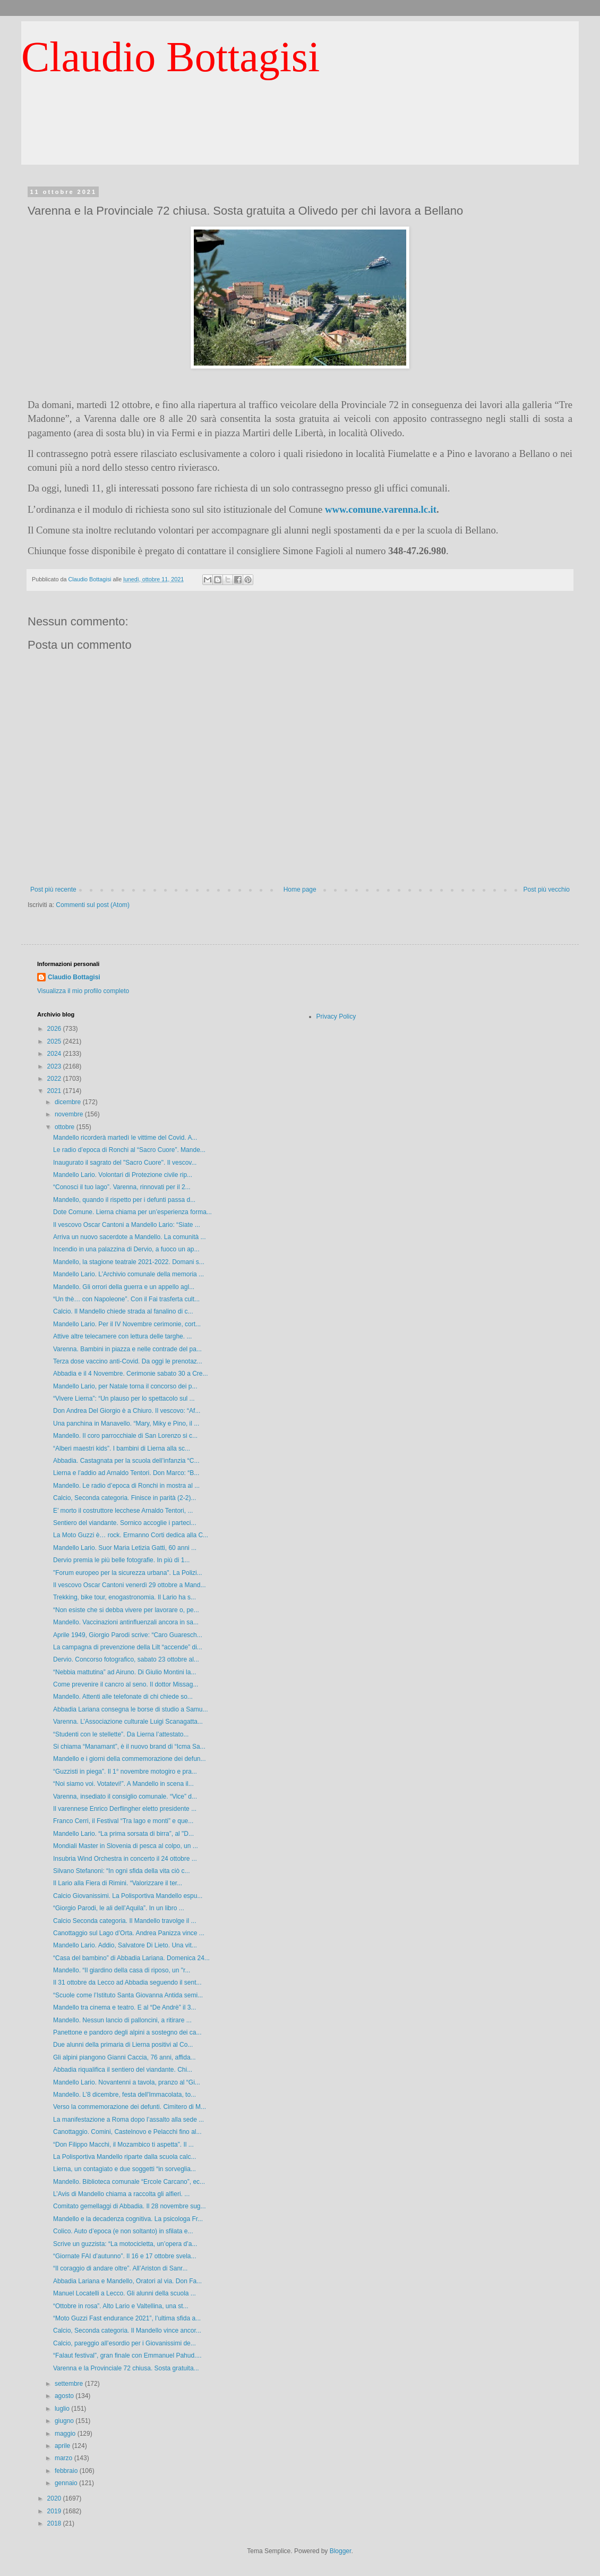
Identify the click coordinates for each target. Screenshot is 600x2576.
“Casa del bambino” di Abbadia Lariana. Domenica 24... (131, 1958)
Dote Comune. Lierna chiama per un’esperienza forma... (132, 1212)
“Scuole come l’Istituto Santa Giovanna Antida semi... (128, 1995)
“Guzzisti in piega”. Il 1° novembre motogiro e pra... (125, 1771)
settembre (70, 2383)
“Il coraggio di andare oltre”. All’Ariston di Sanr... (120, 2268)
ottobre (65, 1127)
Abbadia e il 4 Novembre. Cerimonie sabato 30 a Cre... (130, 1373)
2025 (55, 1041)
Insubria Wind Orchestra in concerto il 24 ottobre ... (125, 1858)
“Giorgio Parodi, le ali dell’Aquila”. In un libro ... (118, 1908)
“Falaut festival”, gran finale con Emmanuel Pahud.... (127, 2355)
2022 (55, 1078)
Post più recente (53, 889)
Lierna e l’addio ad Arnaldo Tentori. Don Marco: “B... (126, 1473)
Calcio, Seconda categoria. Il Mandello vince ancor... (127, 2330)
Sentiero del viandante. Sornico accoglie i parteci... (124, 1523)
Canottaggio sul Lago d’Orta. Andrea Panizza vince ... (128, 1933)
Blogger (341, 2551)
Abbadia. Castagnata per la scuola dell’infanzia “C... (126, 1460)
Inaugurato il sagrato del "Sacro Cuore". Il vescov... (124, 1162)
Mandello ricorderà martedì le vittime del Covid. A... (125, 1137)
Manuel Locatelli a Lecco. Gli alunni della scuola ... (124, 2293)
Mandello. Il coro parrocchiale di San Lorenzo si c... (125, 1435)
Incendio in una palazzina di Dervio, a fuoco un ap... (126, 1249)
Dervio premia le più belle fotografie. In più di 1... (121, 1560)
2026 (55, 1028)
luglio (63, 2408)
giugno (65, 2421)
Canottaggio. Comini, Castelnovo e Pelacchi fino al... (127, 2132)
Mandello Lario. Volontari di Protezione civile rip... (122, 1175)
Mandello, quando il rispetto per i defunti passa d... (124, 1200)
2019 (55, 2511)
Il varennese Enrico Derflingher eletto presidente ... (124, 1808)
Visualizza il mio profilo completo (83, 991)
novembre (70, 1114)
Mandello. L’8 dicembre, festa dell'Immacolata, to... (124, 2094)
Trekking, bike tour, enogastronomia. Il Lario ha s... (124, 1597)
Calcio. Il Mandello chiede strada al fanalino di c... (123, 1311)
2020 (55, 2498)
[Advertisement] (300, 141)
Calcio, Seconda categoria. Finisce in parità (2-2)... (124, 1498)
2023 (55, 1066)
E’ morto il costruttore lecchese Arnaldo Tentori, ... (123, 1510)
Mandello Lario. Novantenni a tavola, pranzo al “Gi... (126, 2082)
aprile (63, 2446)
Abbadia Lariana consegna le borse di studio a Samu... (130, 1709)
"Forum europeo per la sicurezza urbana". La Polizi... (127, 1573)
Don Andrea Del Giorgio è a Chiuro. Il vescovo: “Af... (126, 1410)
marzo (64, 2458)
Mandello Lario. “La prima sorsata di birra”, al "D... (123, 1833)
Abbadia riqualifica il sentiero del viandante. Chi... (122, 2069)
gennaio (67, 2483)
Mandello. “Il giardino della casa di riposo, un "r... (121, 1970)
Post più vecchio (547, 889)
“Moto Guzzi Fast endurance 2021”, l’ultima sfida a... (127, 2318)
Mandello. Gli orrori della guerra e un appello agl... (123, 1287)
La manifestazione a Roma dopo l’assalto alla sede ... (128, 2119)
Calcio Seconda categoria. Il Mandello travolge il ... (124, 1921)
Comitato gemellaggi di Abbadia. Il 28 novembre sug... (129, 2206)
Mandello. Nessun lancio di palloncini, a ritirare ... (122, 2020)
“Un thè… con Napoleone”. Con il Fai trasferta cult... (126, 1299)
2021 (55, 1091)
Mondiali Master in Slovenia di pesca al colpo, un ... (125, 1846)
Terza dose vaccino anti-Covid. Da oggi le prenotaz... (127, 1361)
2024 (55, 1053)
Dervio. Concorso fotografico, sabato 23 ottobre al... (126, 1659)
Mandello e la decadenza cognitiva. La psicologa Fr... (128, 2219)
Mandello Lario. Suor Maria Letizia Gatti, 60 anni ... (124, 1548)
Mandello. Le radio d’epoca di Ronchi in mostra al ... (126, 1485)
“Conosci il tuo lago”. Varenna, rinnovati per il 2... (122, 1187)
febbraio (67, 2471)
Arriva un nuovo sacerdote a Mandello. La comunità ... (129, 1237)
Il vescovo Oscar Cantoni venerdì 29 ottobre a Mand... (129, 1585)
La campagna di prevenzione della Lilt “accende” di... (127, 1647)
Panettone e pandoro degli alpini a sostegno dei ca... (127, 2032)
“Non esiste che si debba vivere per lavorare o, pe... (126, 1610)
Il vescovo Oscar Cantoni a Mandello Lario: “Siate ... (126, 1224)
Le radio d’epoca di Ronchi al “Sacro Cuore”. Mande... (129, 1150)
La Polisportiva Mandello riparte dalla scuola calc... (124, 2156)
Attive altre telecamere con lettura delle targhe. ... (122, 1336)
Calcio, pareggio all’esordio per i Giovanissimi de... (124, 2343)
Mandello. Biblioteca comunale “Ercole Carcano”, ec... (129, 2181)
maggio (66, 2433)
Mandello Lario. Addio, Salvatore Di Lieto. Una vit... (125, 1945)
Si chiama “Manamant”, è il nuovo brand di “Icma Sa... (129, 1746)
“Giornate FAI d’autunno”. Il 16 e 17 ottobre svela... (124, 2256)
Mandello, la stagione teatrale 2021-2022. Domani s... (128, 1262)
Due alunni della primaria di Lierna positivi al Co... (123, 2044)
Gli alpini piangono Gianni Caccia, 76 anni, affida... (124, 2057)
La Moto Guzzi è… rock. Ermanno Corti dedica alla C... (130, 1535)
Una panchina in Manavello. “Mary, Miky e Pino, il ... (126, 1423)
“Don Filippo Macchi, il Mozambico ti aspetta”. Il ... (123, 2144)
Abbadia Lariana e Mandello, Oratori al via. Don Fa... (127, 2281)
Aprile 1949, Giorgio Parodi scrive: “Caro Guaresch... (127, 1635)
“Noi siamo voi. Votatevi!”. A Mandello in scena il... (123, 1783)
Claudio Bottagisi (170, 56)
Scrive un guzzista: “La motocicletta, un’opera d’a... (125, 2244)
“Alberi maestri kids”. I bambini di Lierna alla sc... (121, 1448)
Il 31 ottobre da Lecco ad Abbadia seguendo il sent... (127, 1982)
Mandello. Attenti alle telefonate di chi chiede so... (123, 1696)
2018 (55, 2523)
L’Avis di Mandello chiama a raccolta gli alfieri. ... (121, 2194)
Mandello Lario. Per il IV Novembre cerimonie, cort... (127, 1324)
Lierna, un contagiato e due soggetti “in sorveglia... (124, 2169)
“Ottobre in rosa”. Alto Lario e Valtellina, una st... (120, 2306)
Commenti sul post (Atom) (93, 905)
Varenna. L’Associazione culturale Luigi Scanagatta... (128, 1721)
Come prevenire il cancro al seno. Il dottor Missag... (125, 1684)
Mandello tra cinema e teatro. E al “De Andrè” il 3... (124, 2007)
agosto (65, 2396)
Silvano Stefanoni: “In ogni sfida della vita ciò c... (121, 1871)
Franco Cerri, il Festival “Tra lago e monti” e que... (123, 1821)
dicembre (69, 1102)
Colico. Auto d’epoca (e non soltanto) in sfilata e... (123, 2231)
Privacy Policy (336, 1016)
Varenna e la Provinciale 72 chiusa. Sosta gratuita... (126, 2368)
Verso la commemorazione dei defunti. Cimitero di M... (129, 2107)
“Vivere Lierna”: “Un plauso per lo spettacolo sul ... (124, 1398)
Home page (300, 889)
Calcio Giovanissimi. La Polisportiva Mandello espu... (127, 1896)
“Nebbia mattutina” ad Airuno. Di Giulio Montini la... (124, 1672)
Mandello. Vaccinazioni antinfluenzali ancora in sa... (126, 1622)
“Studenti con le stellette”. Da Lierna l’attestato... (120, 1734)
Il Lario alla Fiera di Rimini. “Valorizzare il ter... (117, 1883)
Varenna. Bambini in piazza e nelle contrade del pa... (127, 1349)
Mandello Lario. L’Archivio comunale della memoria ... (128, 1274)
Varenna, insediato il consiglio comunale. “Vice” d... (125, 1796)
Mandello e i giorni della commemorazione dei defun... (129, 1758)
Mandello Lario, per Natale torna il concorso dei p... (125, 1386)
